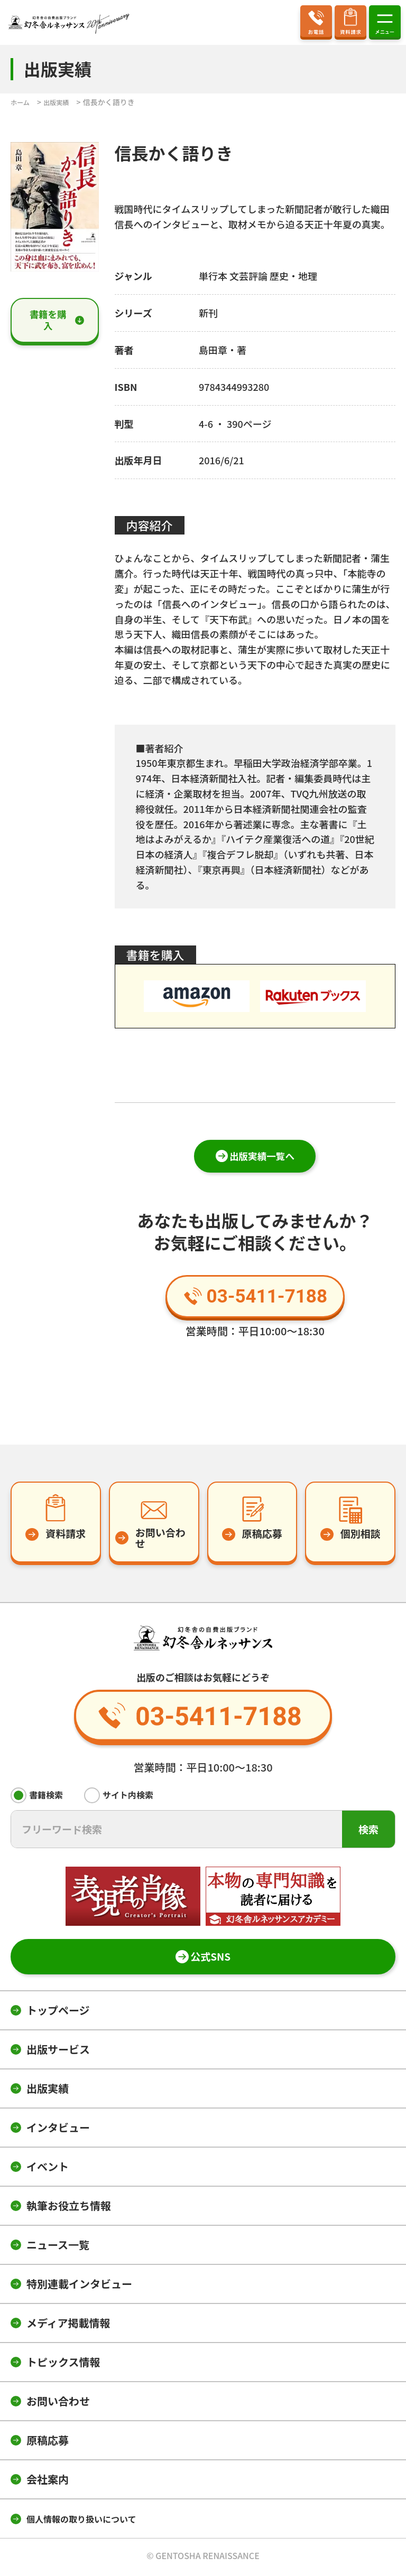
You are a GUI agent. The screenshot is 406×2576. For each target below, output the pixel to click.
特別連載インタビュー (79, 2286)
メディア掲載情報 (68, 2325)
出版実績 (47, 2091)
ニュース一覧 (57, 2247)
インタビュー (58, 2130)
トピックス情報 (63, 2364)
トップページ (58, 2012)
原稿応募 (47, 2442)
